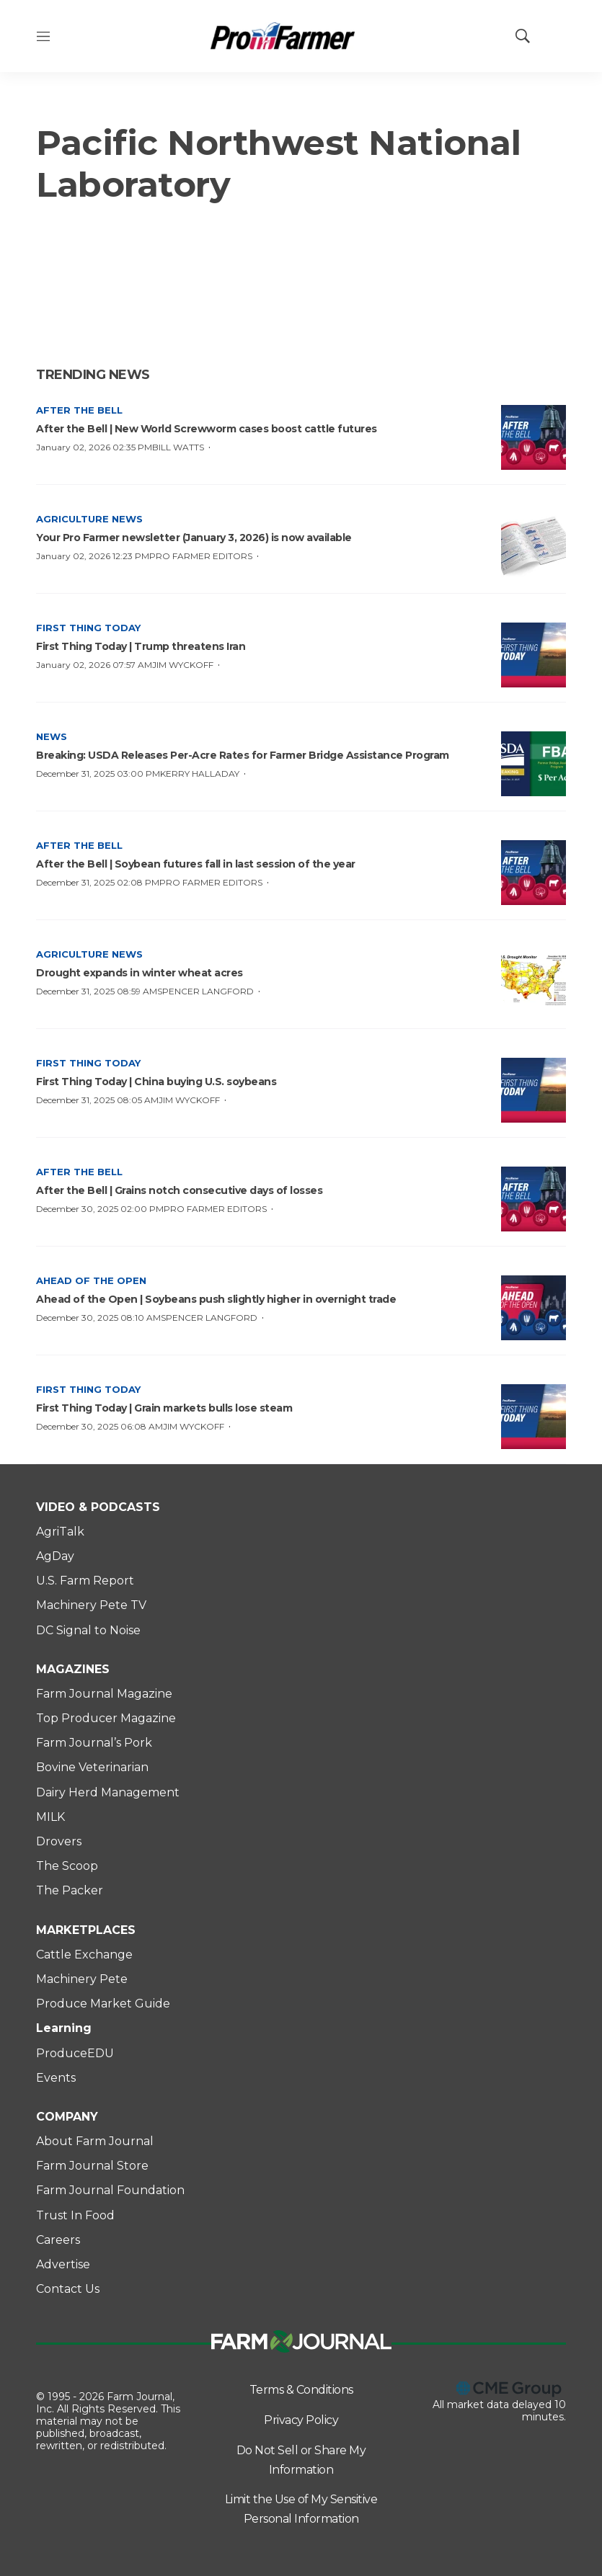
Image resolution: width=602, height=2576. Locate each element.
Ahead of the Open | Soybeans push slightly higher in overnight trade (216, 1299)
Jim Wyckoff (182, 664)
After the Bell (79, 410)
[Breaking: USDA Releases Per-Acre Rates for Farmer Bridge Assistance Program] (533, 763)
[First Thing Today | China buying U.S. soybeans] (533, 1090)
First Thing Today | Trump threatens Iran (140, 646)
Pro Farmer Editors (200, 556)
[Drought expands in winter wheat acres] (533, 981)
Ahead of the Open (91, 1280)
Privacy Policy (301, 2420)
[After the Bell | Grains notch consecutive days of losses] (533, 1199)
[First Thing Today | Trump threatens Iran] (533, 655)
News (51, 736)
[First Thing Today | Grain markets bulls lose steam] (533, 1416)
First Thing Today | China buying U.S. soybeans (156, 1081)
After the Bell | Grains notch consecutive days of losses (179, 1190)
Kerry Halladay (199, 773)
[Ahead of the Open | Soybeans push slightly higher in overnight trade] (533, 1307)
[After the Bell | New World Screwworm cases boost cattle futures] (533, 437)
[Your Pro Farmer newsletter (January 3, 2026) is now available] (533, 546)
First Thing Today (88, 627)
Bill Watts (178, 447)
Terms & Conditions (301, 2390)
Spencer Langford (205, 991)
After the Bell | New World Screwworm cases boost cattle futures (206, 428)
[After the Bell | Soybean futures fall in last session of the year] (533, 872)
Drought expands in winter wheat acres (139, 972)
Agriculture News (89, 519)
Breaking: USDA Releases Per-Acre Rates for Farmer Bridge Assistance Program (242, 755)
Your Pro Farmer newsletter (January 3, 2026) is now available (194, 537)
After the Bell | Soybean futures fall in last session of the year (195, 863)
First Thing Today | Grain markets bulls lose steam (164, 1407)
